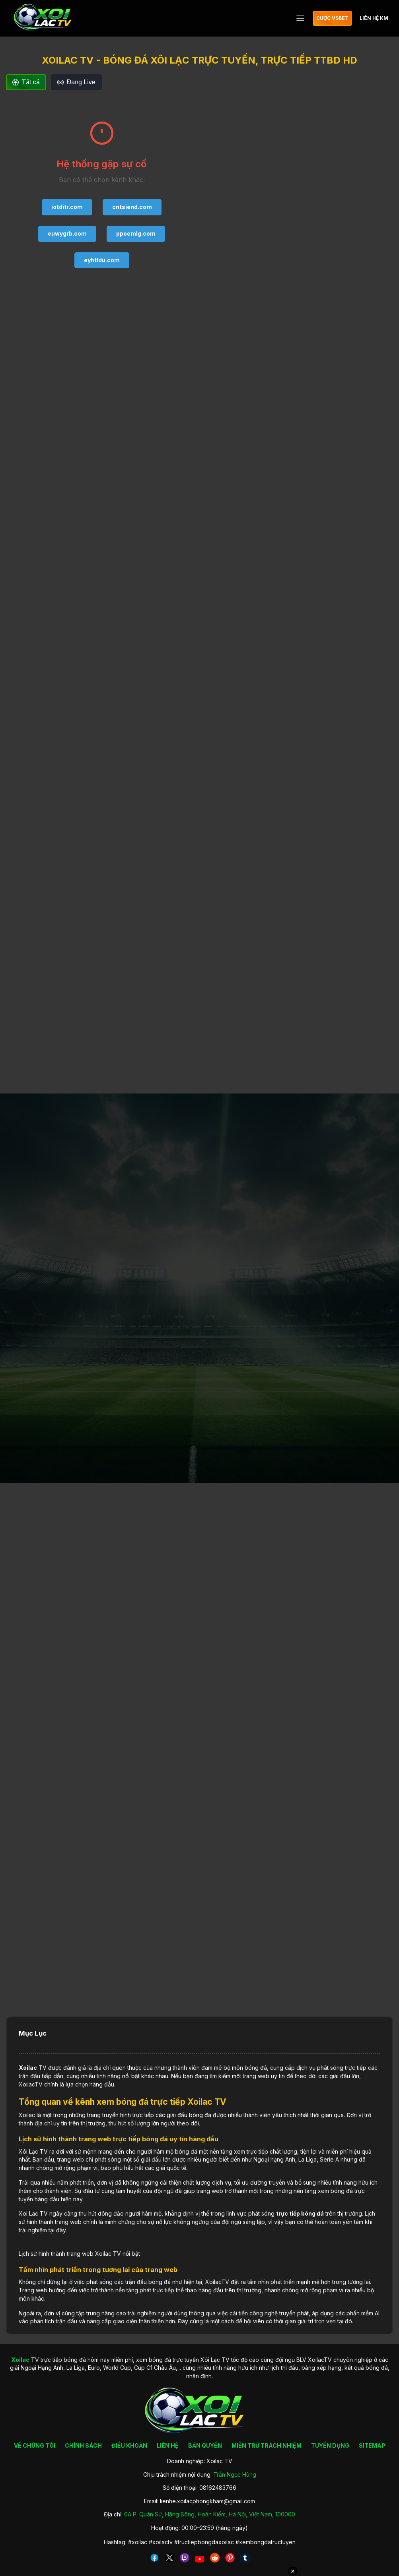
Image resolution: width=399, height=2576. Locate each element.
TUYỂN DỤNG (330, 2445)
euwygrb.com (67, 233)
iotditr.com (67, 206)
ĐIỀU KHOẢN (129, 2445)
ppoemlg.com (136, 233)
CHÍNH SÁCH (83, 2445)
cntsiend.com (132, 206)
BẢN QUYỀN (205, 2445)
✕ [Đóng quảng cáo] (292, 2571)
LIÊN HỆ (168, 2445)
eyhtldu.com (102, 260)
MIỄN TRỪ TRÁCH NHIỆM (267, 2445)
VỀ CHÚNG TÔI (34, 2445)
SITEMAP (372, 2445)
